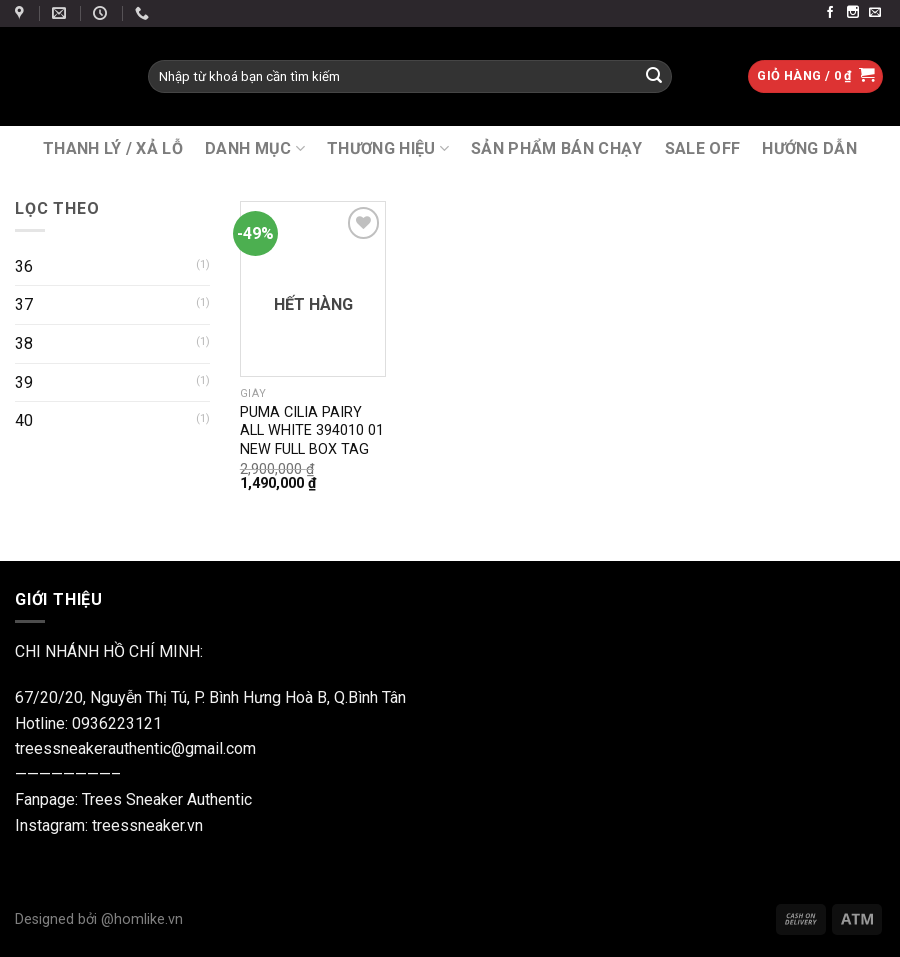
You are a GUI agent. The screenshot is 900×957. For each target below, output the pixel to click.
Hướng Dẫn (809, 148)
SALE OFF (703, 148)
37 (24, 304)
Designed (46, 919)
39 (24, 382)
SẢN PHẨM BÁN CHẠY (556, 148)
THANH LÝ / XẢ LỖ (113, 148)
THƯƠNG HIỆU (388, 148)
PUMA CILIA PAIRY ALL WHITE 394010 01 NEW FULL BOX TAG (312, 431)
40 (24, 420)
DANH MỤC (255, 148)
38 (24, 343)
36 (24, 266)
